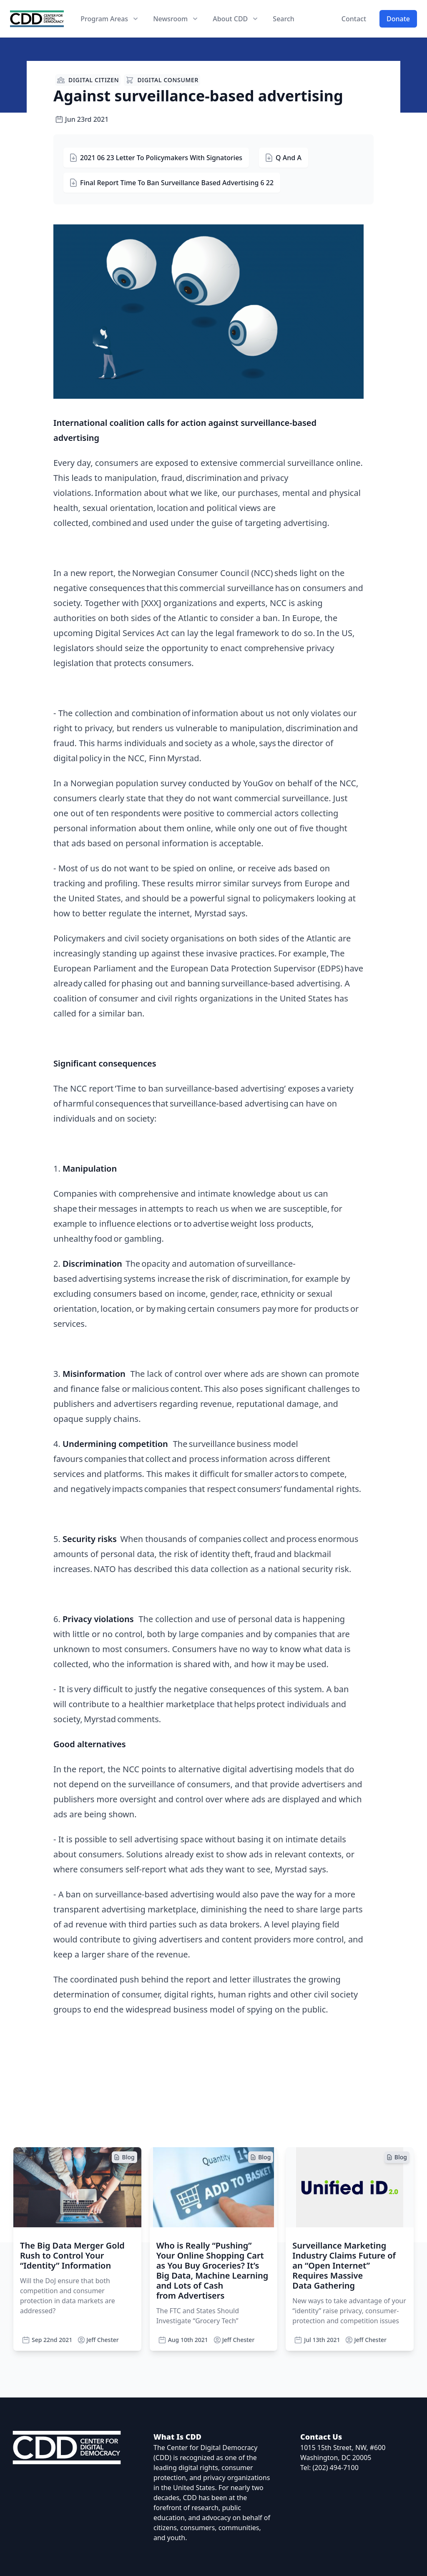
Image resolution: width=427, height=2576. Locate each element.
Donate (398, 18)
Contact (354, 18)
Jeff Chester (98, 2340)
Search (283, 18)
